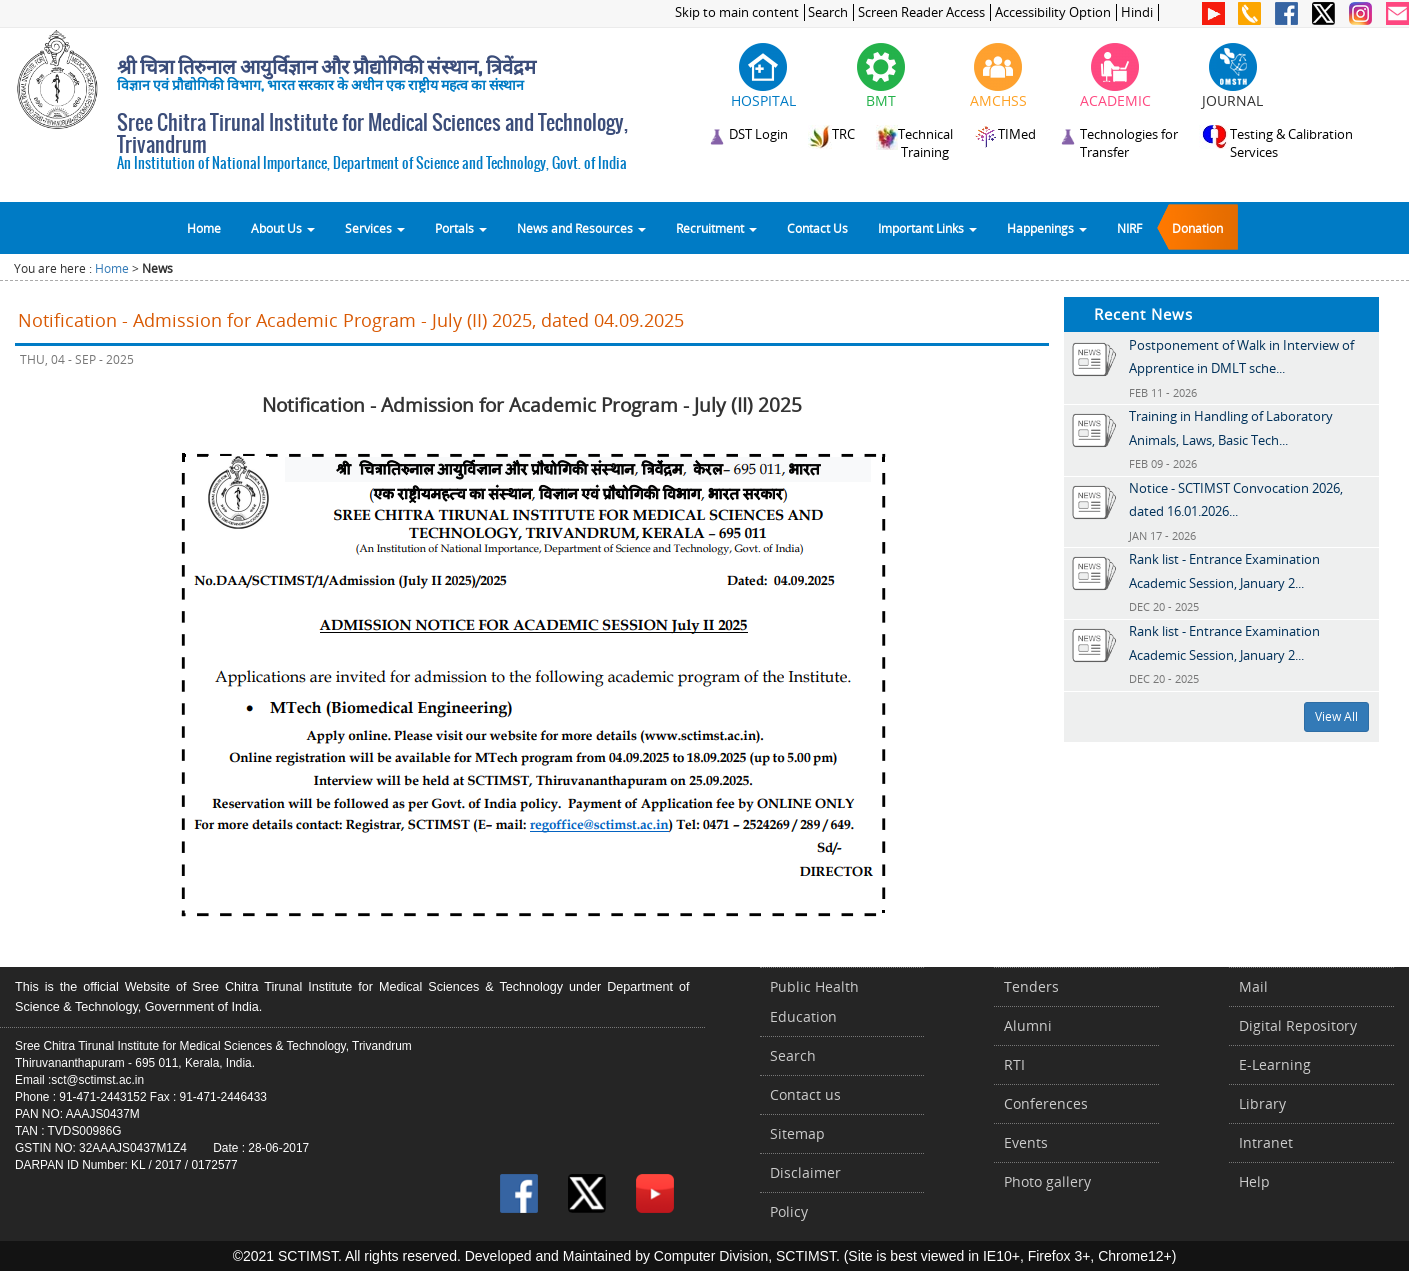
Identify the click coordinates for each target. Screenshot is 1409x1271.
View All (1336, 716)
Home (204, 228)
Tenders (1031, 986)
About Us (283, 228)
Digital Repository (1298, 1025)
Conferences (1046, 1103)
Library (1262, 1103)
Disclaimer (805, 1172)
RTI (1014, 1064)
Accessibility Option (1053, 12)
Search (828, 12)
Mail (1253, 986)
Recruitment (716, 228)
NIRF (1129, 228)
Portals (461, 228)
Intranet (1266, 1142)
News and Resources (581, 228)
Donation (1197, 228)
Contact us (805, 1094)
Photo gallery (1047, 1181)
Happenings (1047, 228)
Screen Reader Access (921, 12)
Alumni (1028, 1025)
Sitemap (797, 1133)
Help (1254, 1181)
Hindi (1137, 12)
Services (375, 228)
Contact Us (817, 228)
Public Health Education (814, 1001)
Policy (789, 1211)
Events (1026, 1142)
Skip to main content (737, 12)
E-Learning (1275, 1064)
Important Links (927, 228)
